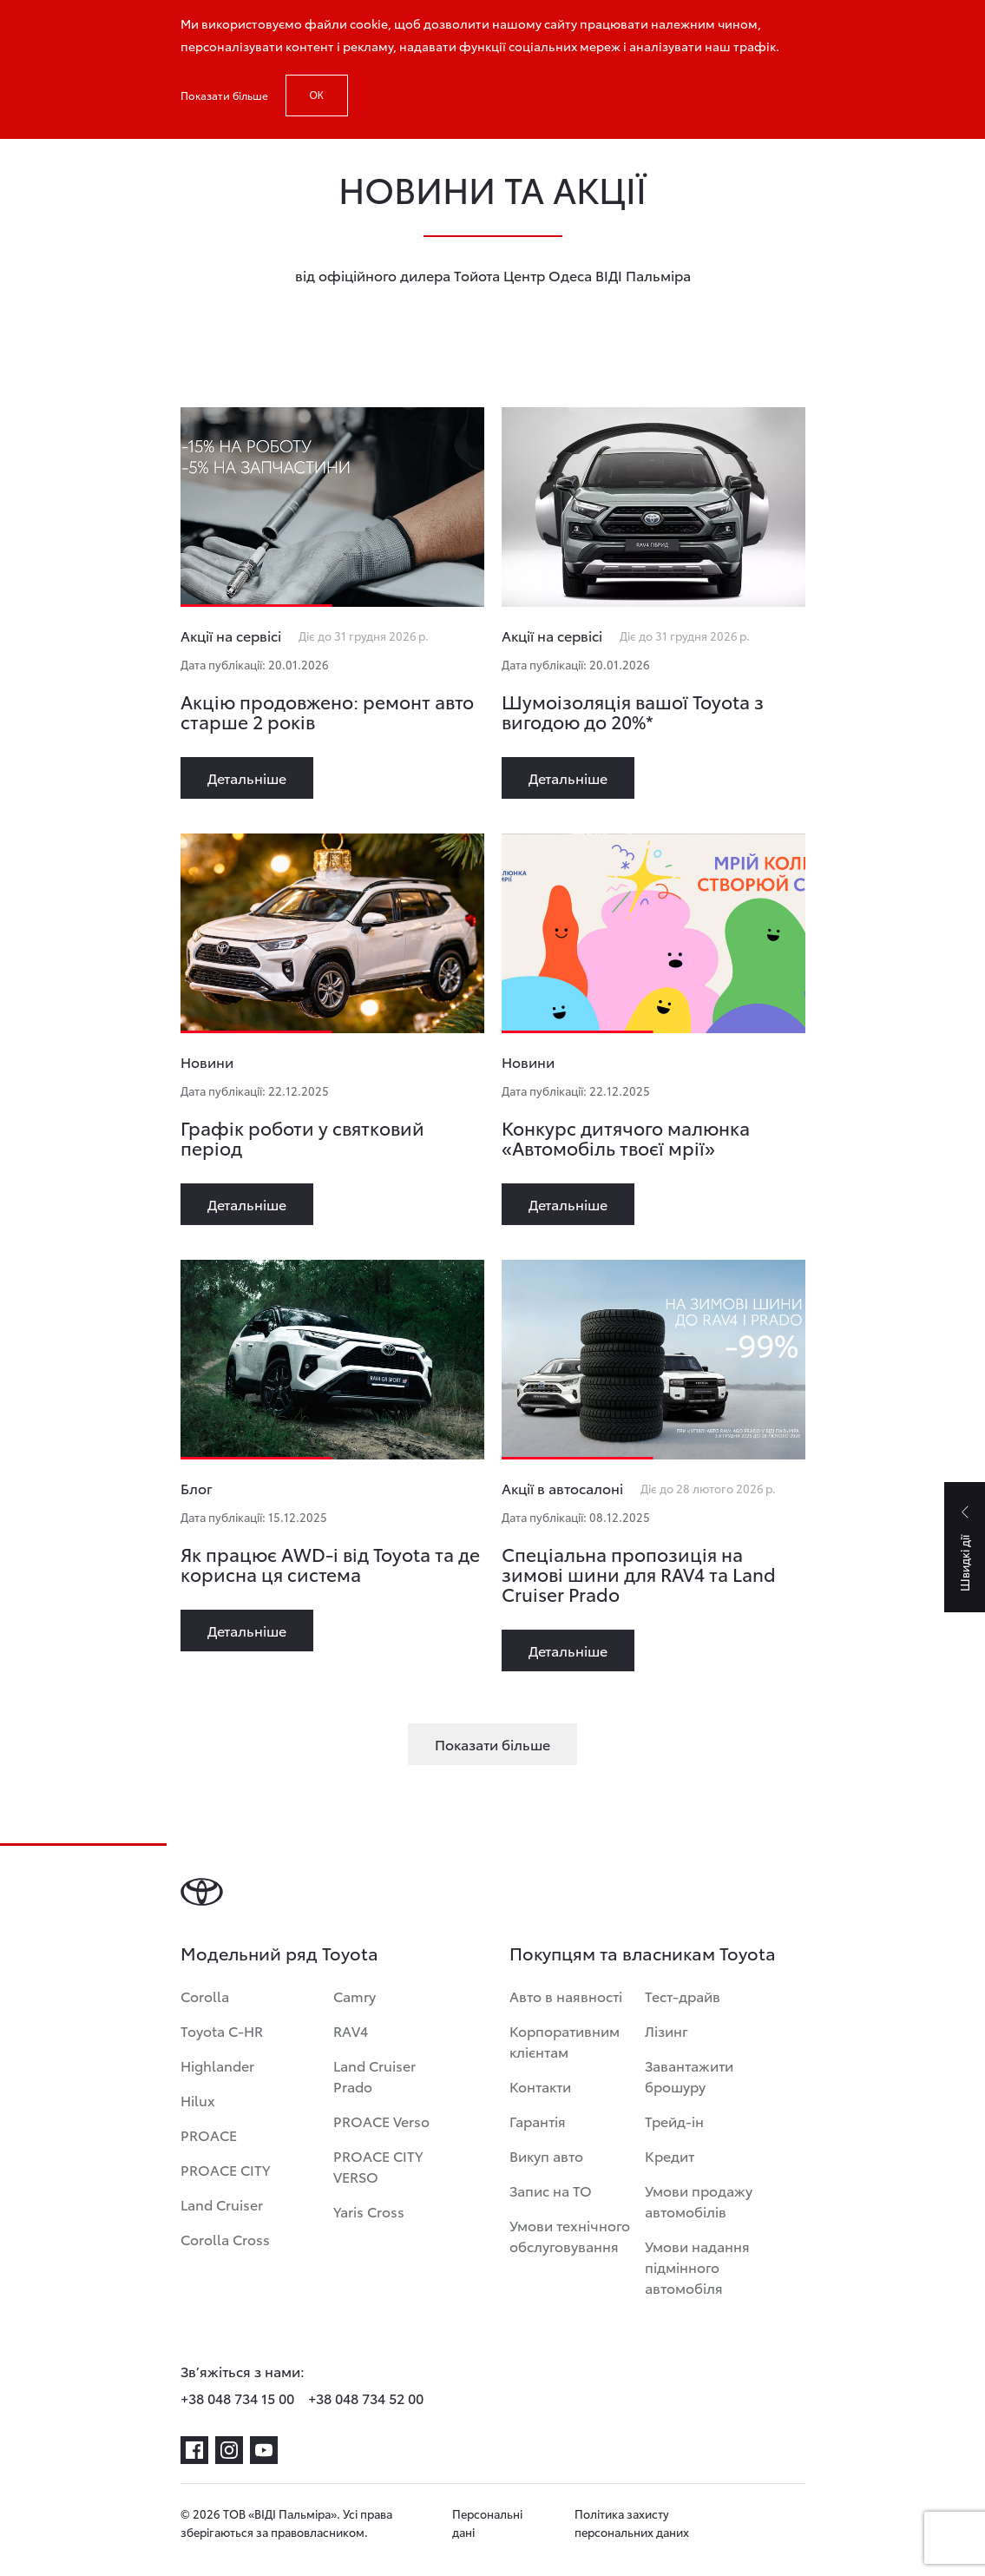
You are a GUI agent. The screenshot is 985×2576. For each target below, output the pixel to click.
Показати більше (224, 95)
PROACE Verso (381, 2121)
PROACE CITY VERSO (378, 2165)
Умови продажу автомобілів (698, 2200)
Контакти (540, 2086)
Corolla (205, 1996)
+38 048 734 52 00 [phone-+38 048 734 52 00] (366, 2398)
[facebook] (194, 2450)
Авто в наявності (565, 1996)
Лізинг (666, 2030)
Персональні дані (487, 2523)
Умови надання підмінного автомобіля (697, 2266)
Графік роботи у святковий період (302, 1137)
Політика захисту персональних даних (632, 2523)
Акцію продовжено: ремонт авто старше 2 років (327, 711)
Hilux (198, 2100)
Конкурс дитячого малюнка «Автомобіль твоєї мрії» (626, 1137)
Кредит (669, 2155)
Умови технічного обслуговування (569, 2235)
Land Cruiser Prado (374, 2075)
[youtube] (264, 2450)
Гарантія (537, 2121)
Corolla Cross (225, 2239)
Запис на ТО (550, 2190)
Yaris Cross (368, 2211)
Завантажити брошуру (689, 2075)
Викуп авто (546, 2155)
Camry (354, 1996)
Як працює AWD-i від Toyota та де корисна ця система (330, 1563)
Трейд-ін (674, 2121)
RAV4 (350, 2030)
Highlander (217, 2065)
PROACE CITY (225, 2169)
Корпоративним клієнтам (564, 2040)
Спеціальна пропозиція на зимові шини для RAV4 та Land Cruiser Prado (639, 1573)
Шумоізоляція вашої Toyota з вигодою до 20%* (633, 711)
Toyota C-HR (222, 2030)
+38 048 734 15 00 (237, 2398)
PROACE (209, 2134)
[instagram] (229, 2450)
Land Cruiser (222, 2204)
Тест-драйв (682, 1996)
